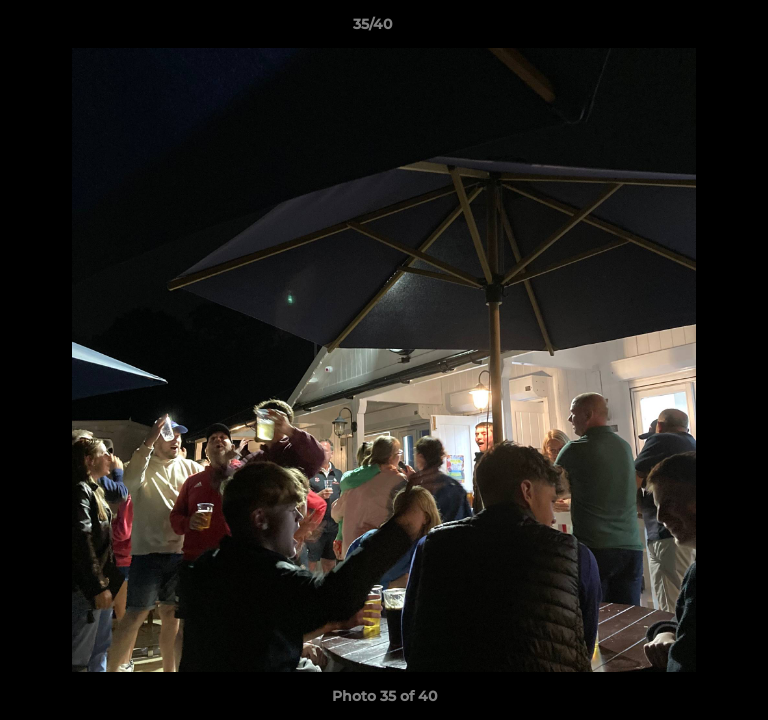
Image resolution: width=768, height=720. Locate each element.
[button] (696, 29)
